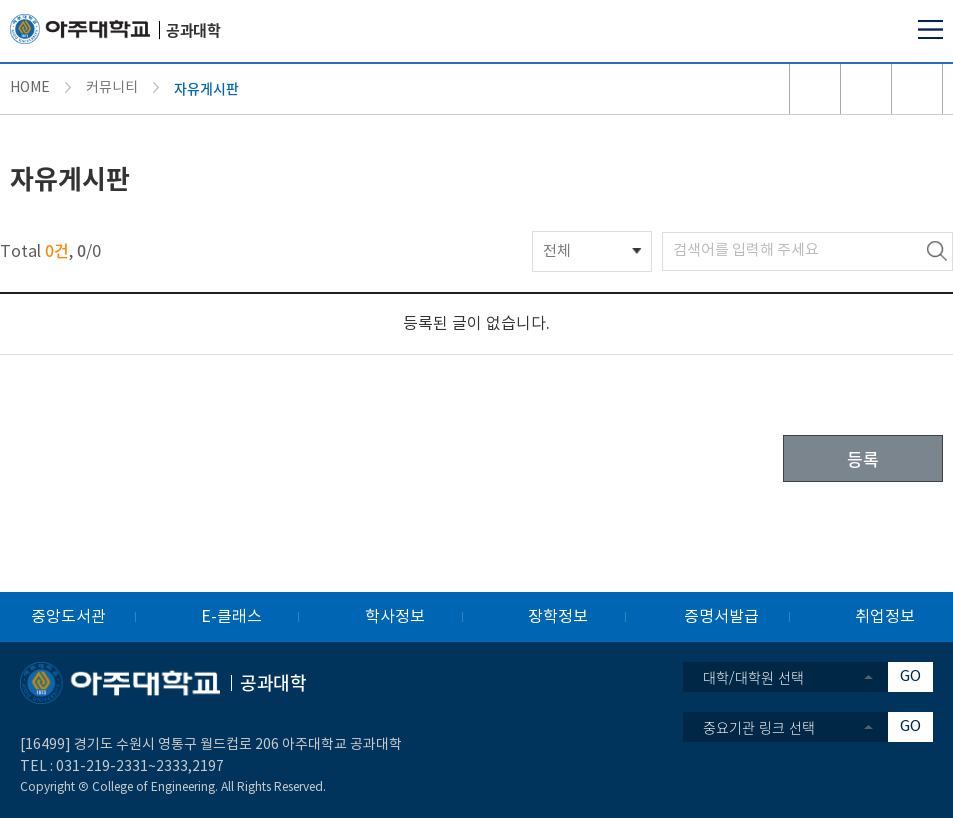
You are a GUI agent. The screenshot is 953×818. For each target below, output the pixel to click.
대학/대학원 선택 (753, 677)
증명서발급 (721, 617)
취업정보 (885, 617)
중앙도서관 (68, 617)
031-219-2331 (102, 767)
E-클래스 (231, 617)
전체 (557, 251)
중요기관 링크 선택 (759, 727)
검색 (937, 251)
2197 (208, 767)
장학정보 (558, 617)
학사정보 (395, 617)
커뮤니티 (112, 88)
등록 (863, 458)
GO (910, 676)
